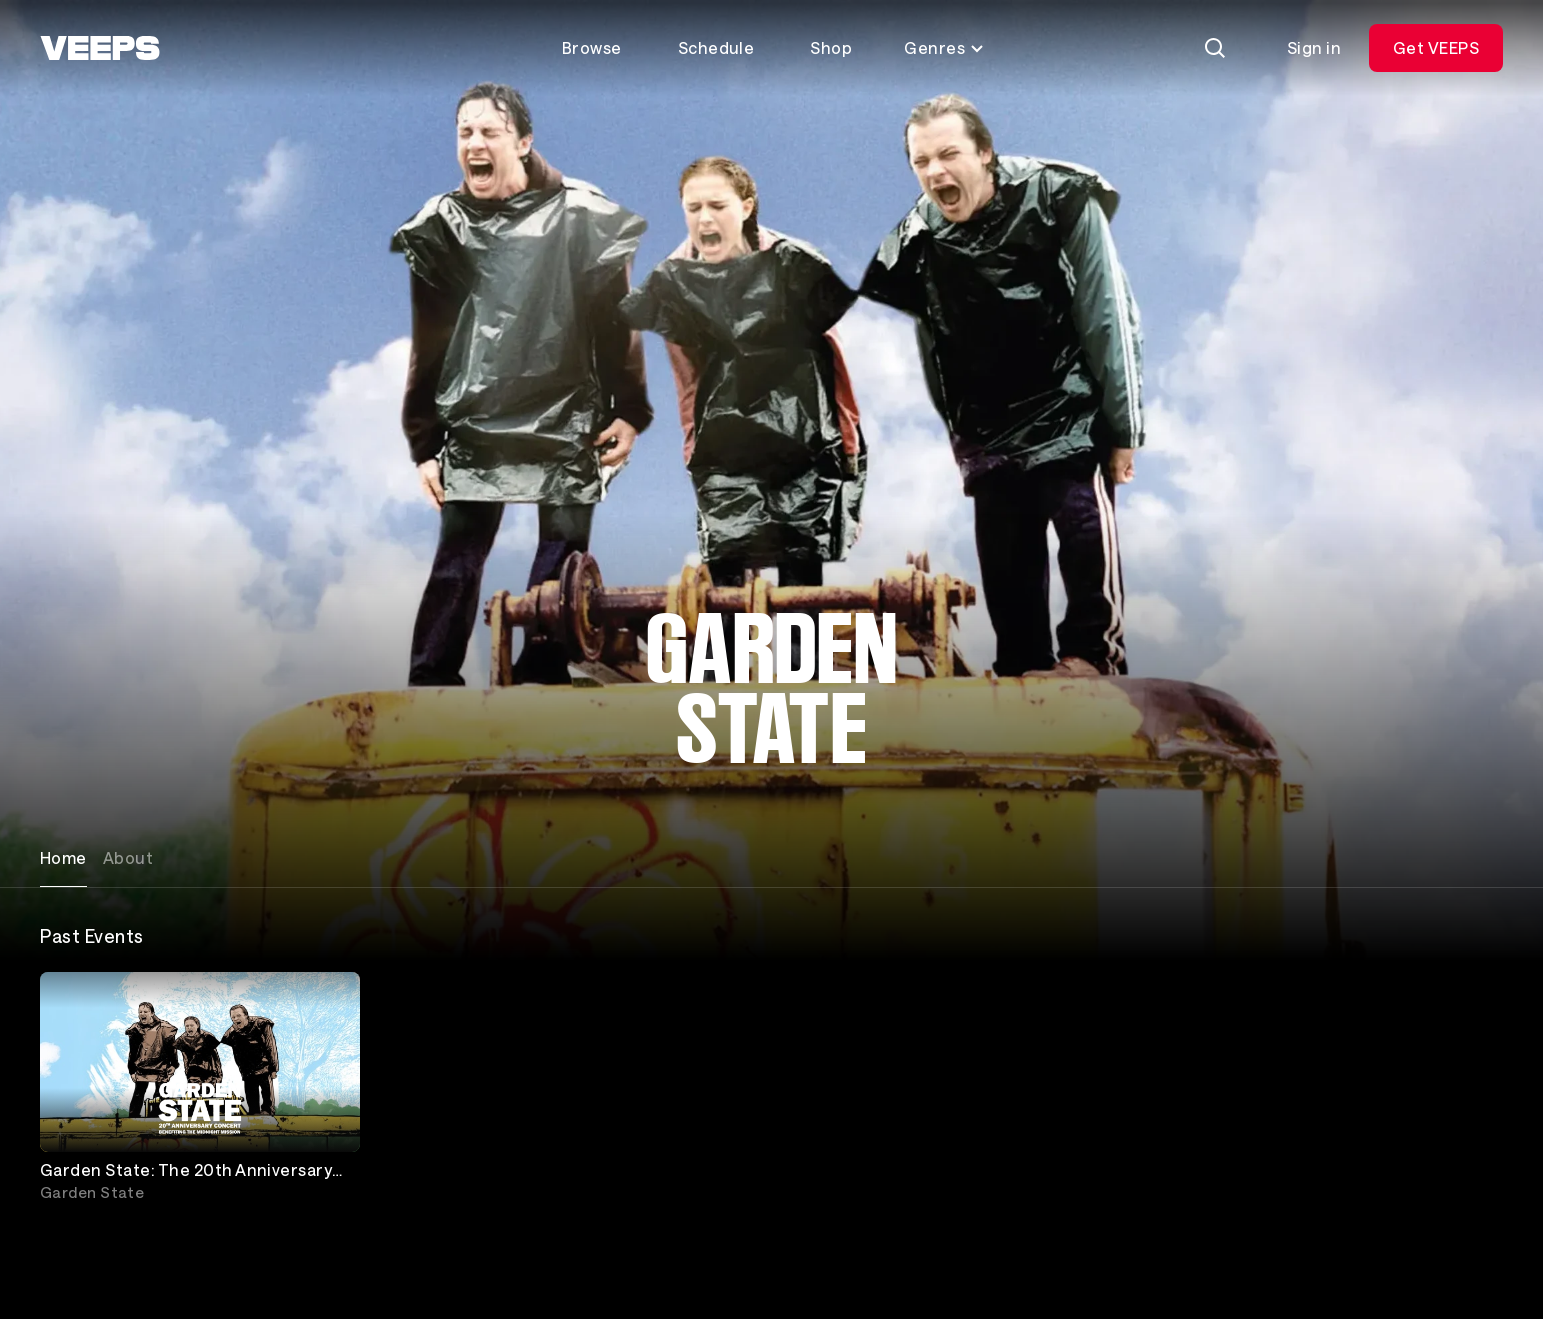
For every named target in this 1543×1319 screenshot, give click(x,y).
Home (63, 857)
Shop (831, 47)
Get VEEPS (1436, 47)
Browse (592, 47)
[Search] (1215, 48)
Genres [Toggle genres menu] (944, 47)
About (128, 857)
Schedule (716, 47)
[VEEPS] (100, 48)
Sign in (1314, 47)
